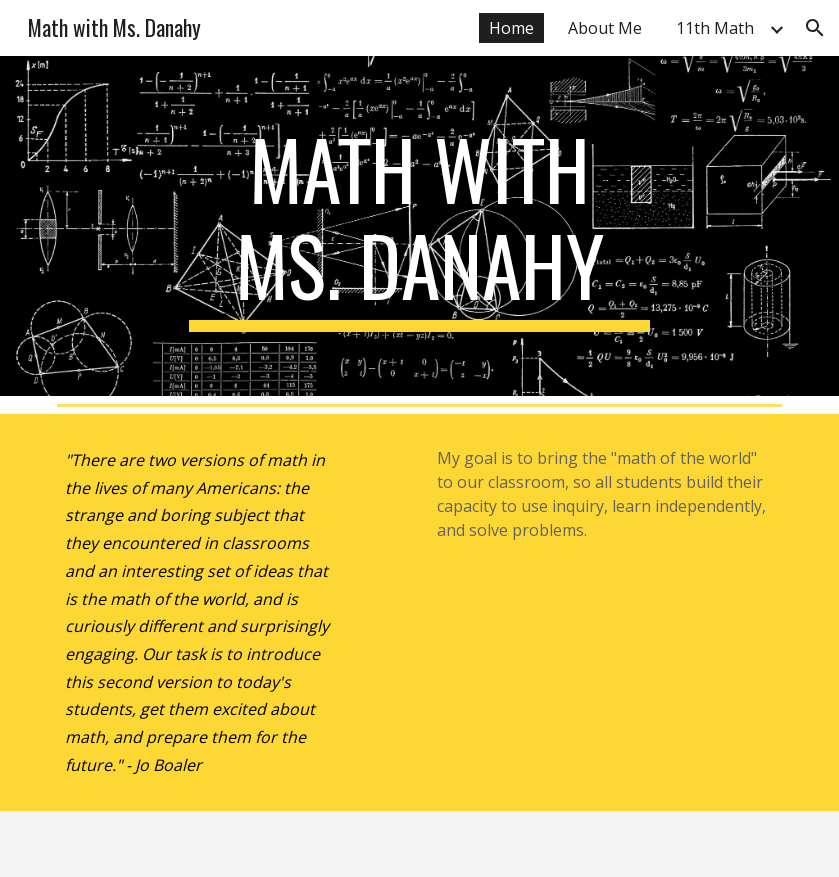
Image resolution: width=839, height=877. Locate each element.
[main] (419, 226)
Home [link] (511, 28)
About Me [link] (605, 28)
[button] (815, 28)
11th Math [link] (715, 28)
